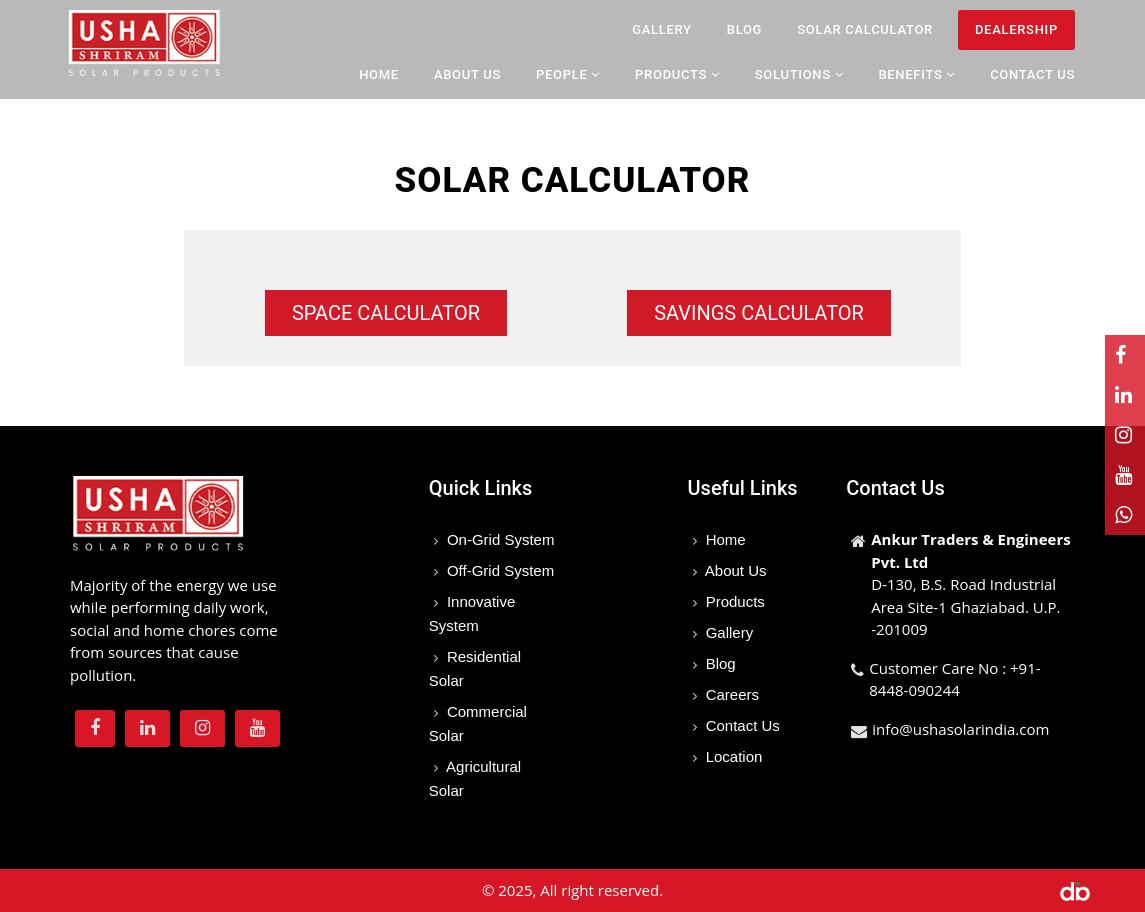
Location (732, 756)
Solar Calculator (865, 29)
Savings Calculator (759, 313)
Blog (744, 29)
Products (733, 601)
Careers (731, 694)
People (568, 74)
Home (379, 74)
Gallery (662, 29)
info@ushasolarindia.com (960, 729)
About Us (467, 74)
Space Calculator (386, 313)
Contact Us (1032, 74)
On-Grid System (499, 539)
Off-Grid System (498, 570)
